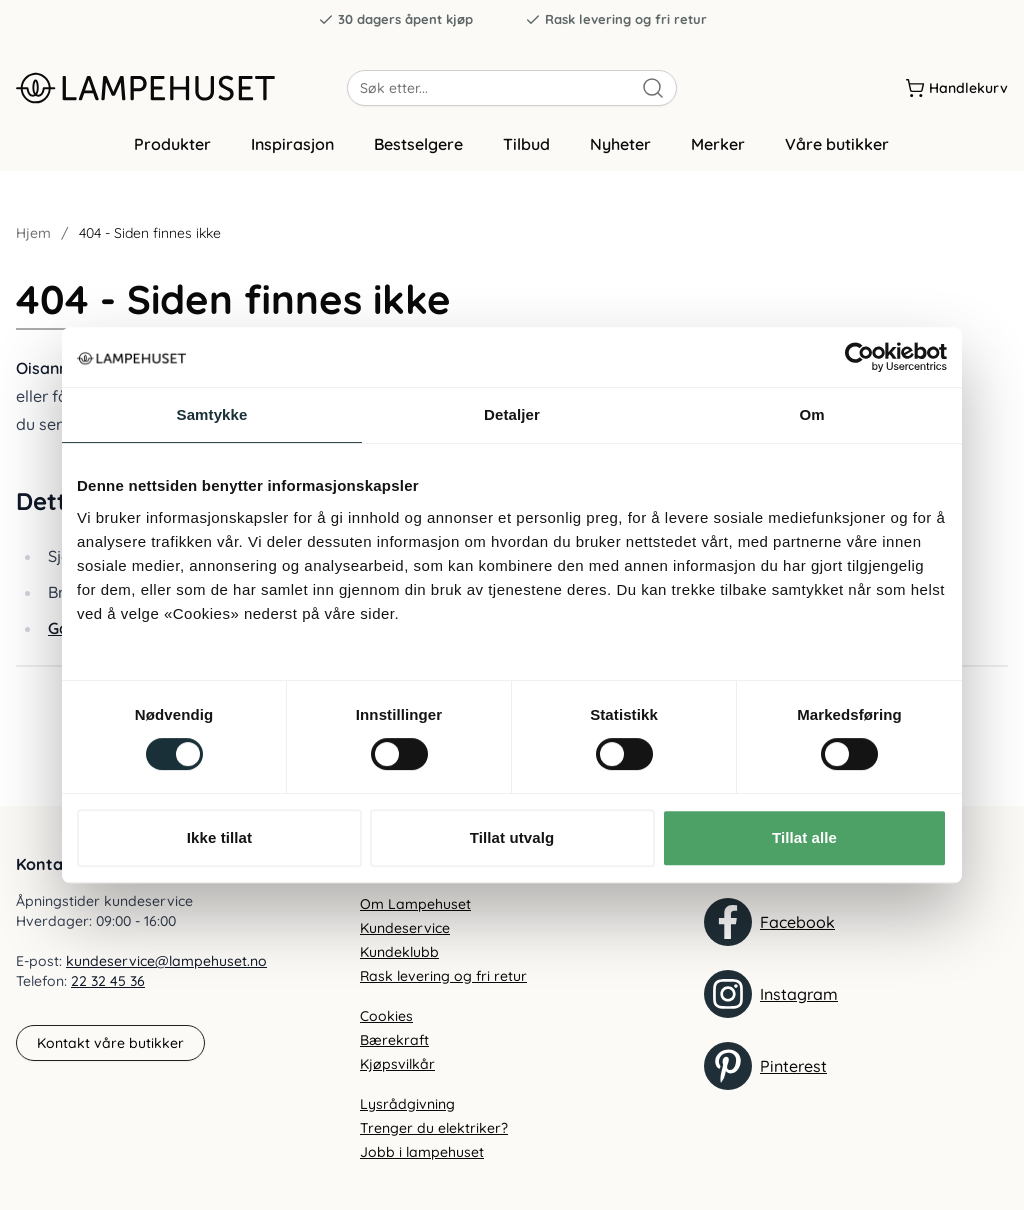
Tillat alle (804, 837)
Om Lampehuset (415, 904)
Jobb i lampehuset (422, 1152)
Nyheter (620, 153)
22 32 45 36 (108, 982)
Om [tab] (811, 414)
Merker (718, 153)
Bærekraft (394, 1040)
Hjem (33, 242)
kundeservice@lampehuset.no (166, 962)
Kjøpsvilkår (397, 1064)
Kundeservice (405, 928)
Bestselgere (418, 153)
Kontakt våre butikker (110, 1043)
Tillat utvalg (512, 837)
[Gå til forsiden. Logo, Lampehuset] (181, 89)
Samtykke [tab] (212, 414)
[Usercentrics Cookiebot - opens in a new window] (859, 357)
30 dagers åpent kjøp (395, 19)
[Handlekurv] (956, 89)
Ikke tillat (219, 837)
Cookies (386, 1016)
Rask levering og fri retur (616, 19)
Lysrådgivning (407, 1104)
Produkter (172, 153)
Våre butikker (837, 153)
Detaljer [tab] (512, 414)
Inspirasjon (292, 153)
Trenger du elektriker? (434, 1128)
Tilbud (526, 153)
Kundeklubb (399, 952)
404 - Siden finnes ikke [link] (150, 242)
